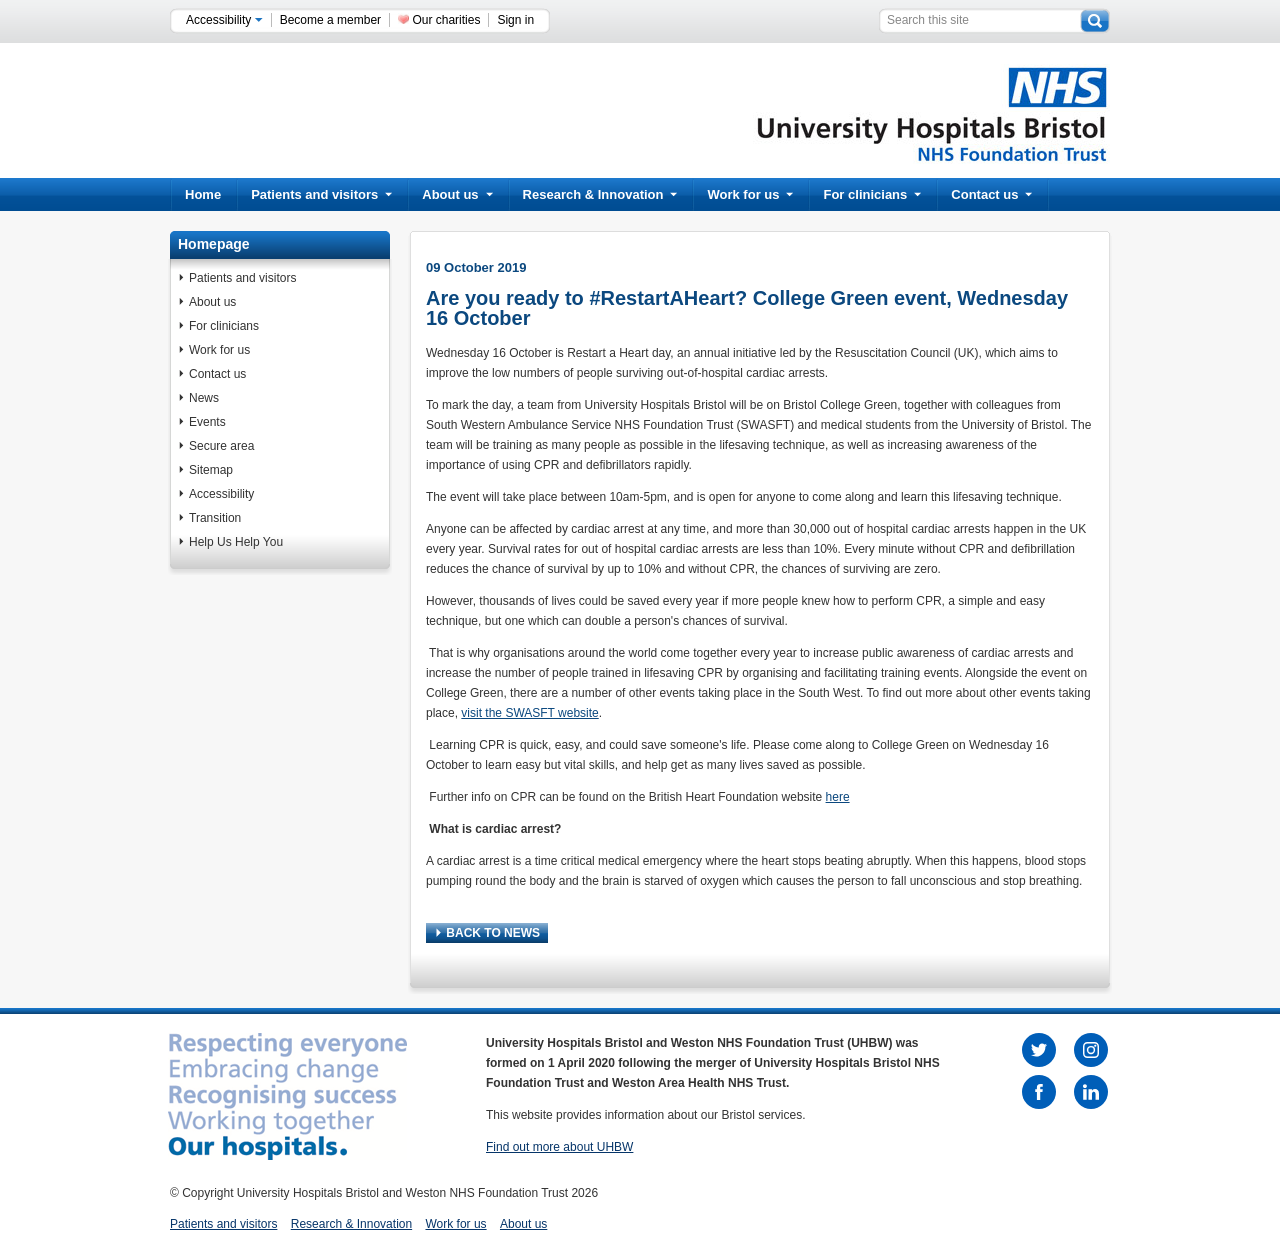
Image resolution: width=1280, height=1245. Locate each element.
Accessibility (224, 20)
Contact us (991, 194)
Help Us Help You (236, 542)
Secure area (221, 446)
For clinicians (872, 194)
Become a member (330, 20)
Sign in (515, 20)
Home (203, 194)
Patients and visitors (321, 194)
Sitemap (211, 470)
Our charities (446, 20)
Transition (215, 518)
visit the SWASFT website (529, 713)
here (838, 797)
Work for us (750, 194)
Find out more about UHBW (559, 1147)
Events (207, 422)
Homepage (214, 244)
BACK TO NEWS (488, 933)
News (204, 398)
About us (457, 194)
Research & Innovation (600, 194)
